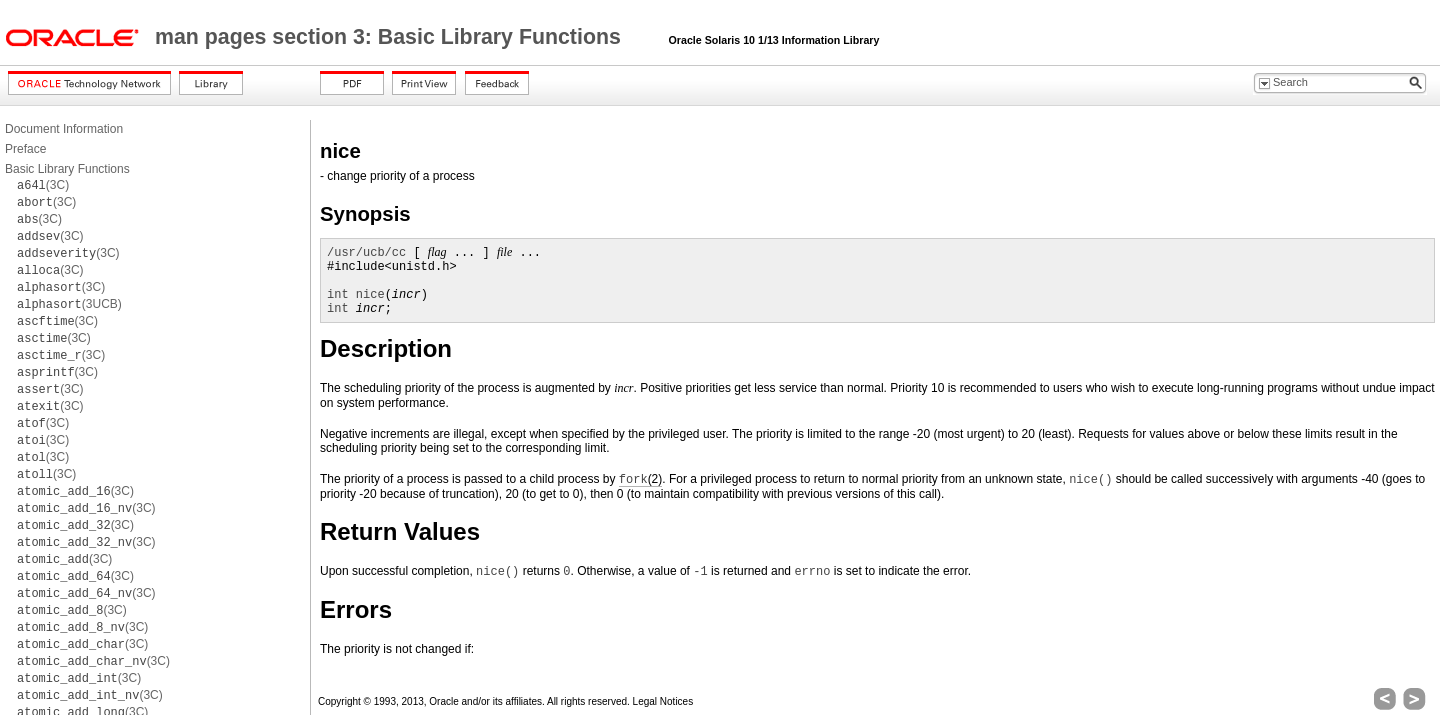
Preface (25, 149)
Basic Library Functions (67, 169)
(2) (640, 479)
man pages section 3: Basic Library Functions (391, 37)
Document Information (64, 129)
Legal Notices (663, 701)
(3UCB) (69, 304)
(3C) (43, 185)
